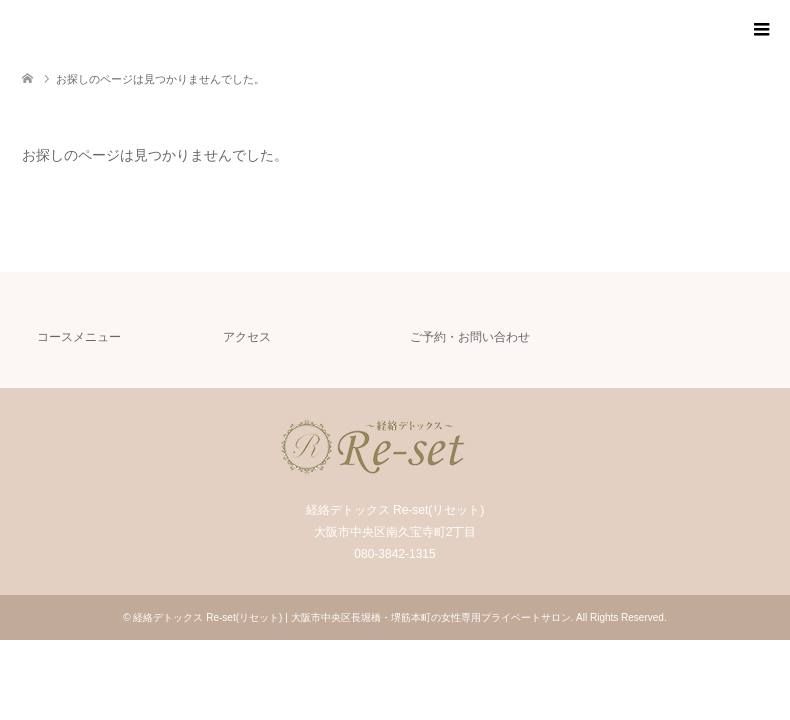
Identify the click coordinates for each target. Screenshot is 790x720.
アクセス (247, 337)
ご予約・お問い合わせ (470, 337)
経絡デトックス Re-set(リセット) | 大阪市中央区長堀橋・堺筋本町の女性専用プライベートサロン (351, 617)
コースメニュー (79, 337)
